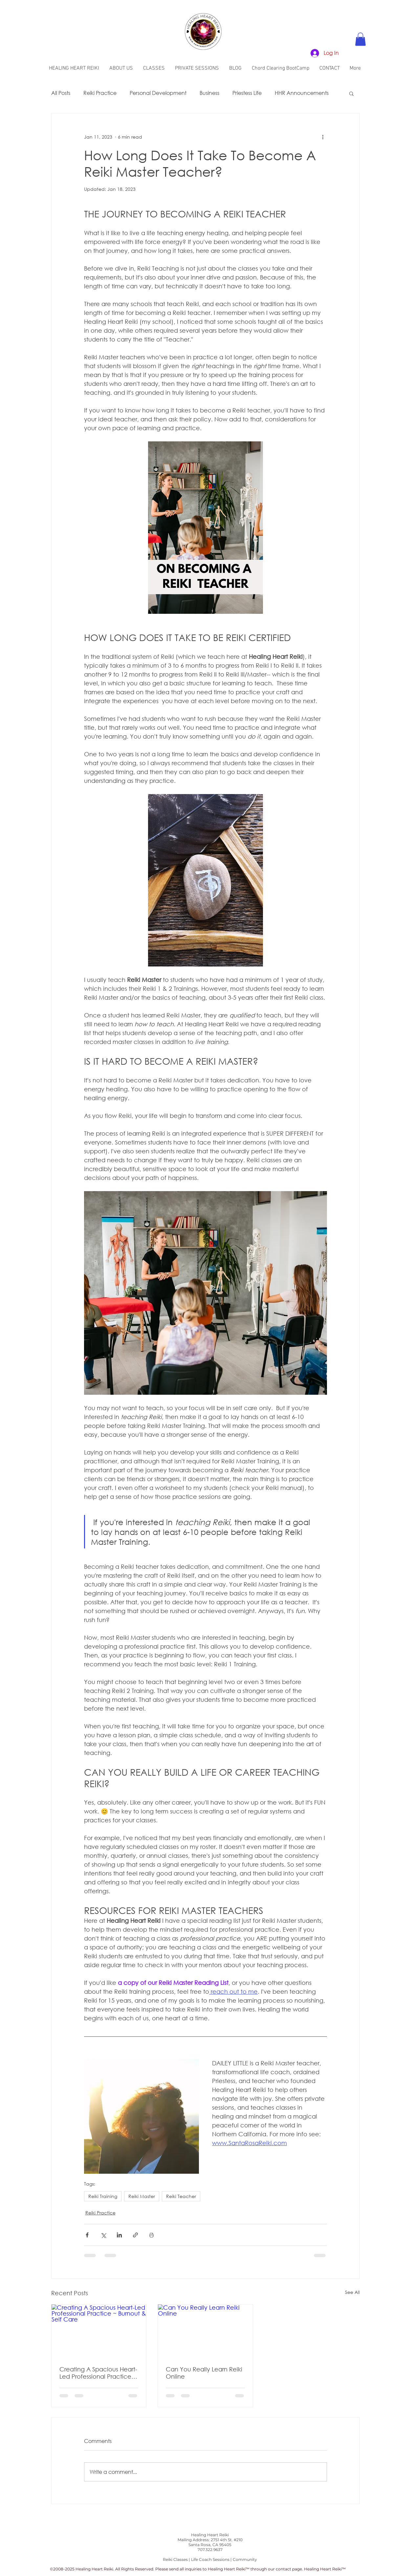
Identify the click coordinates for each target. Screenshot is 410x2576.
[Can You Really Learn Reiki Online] (205, 2331)
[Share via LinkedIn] (119, 2235)
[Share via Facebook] (87, 2235)
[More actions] (323, 137)
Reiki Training (102, 2196)
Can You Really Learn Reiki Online (204, 2372)
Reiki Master (141, 2196)
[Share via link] (135, 2235)
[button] (360, 39)
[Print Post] (151, 2235)
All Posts (60, 92)
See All (352, 2292)
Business (209, 92)
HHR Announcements (302, 92)
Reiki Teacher (181, 2196)
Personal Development (158, 92)
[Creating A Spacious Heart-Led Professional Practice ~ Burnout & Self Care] (99, 2331)
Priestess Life (247, 92)
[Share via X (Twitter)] (103, 2235)
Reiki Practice (100, 92)
